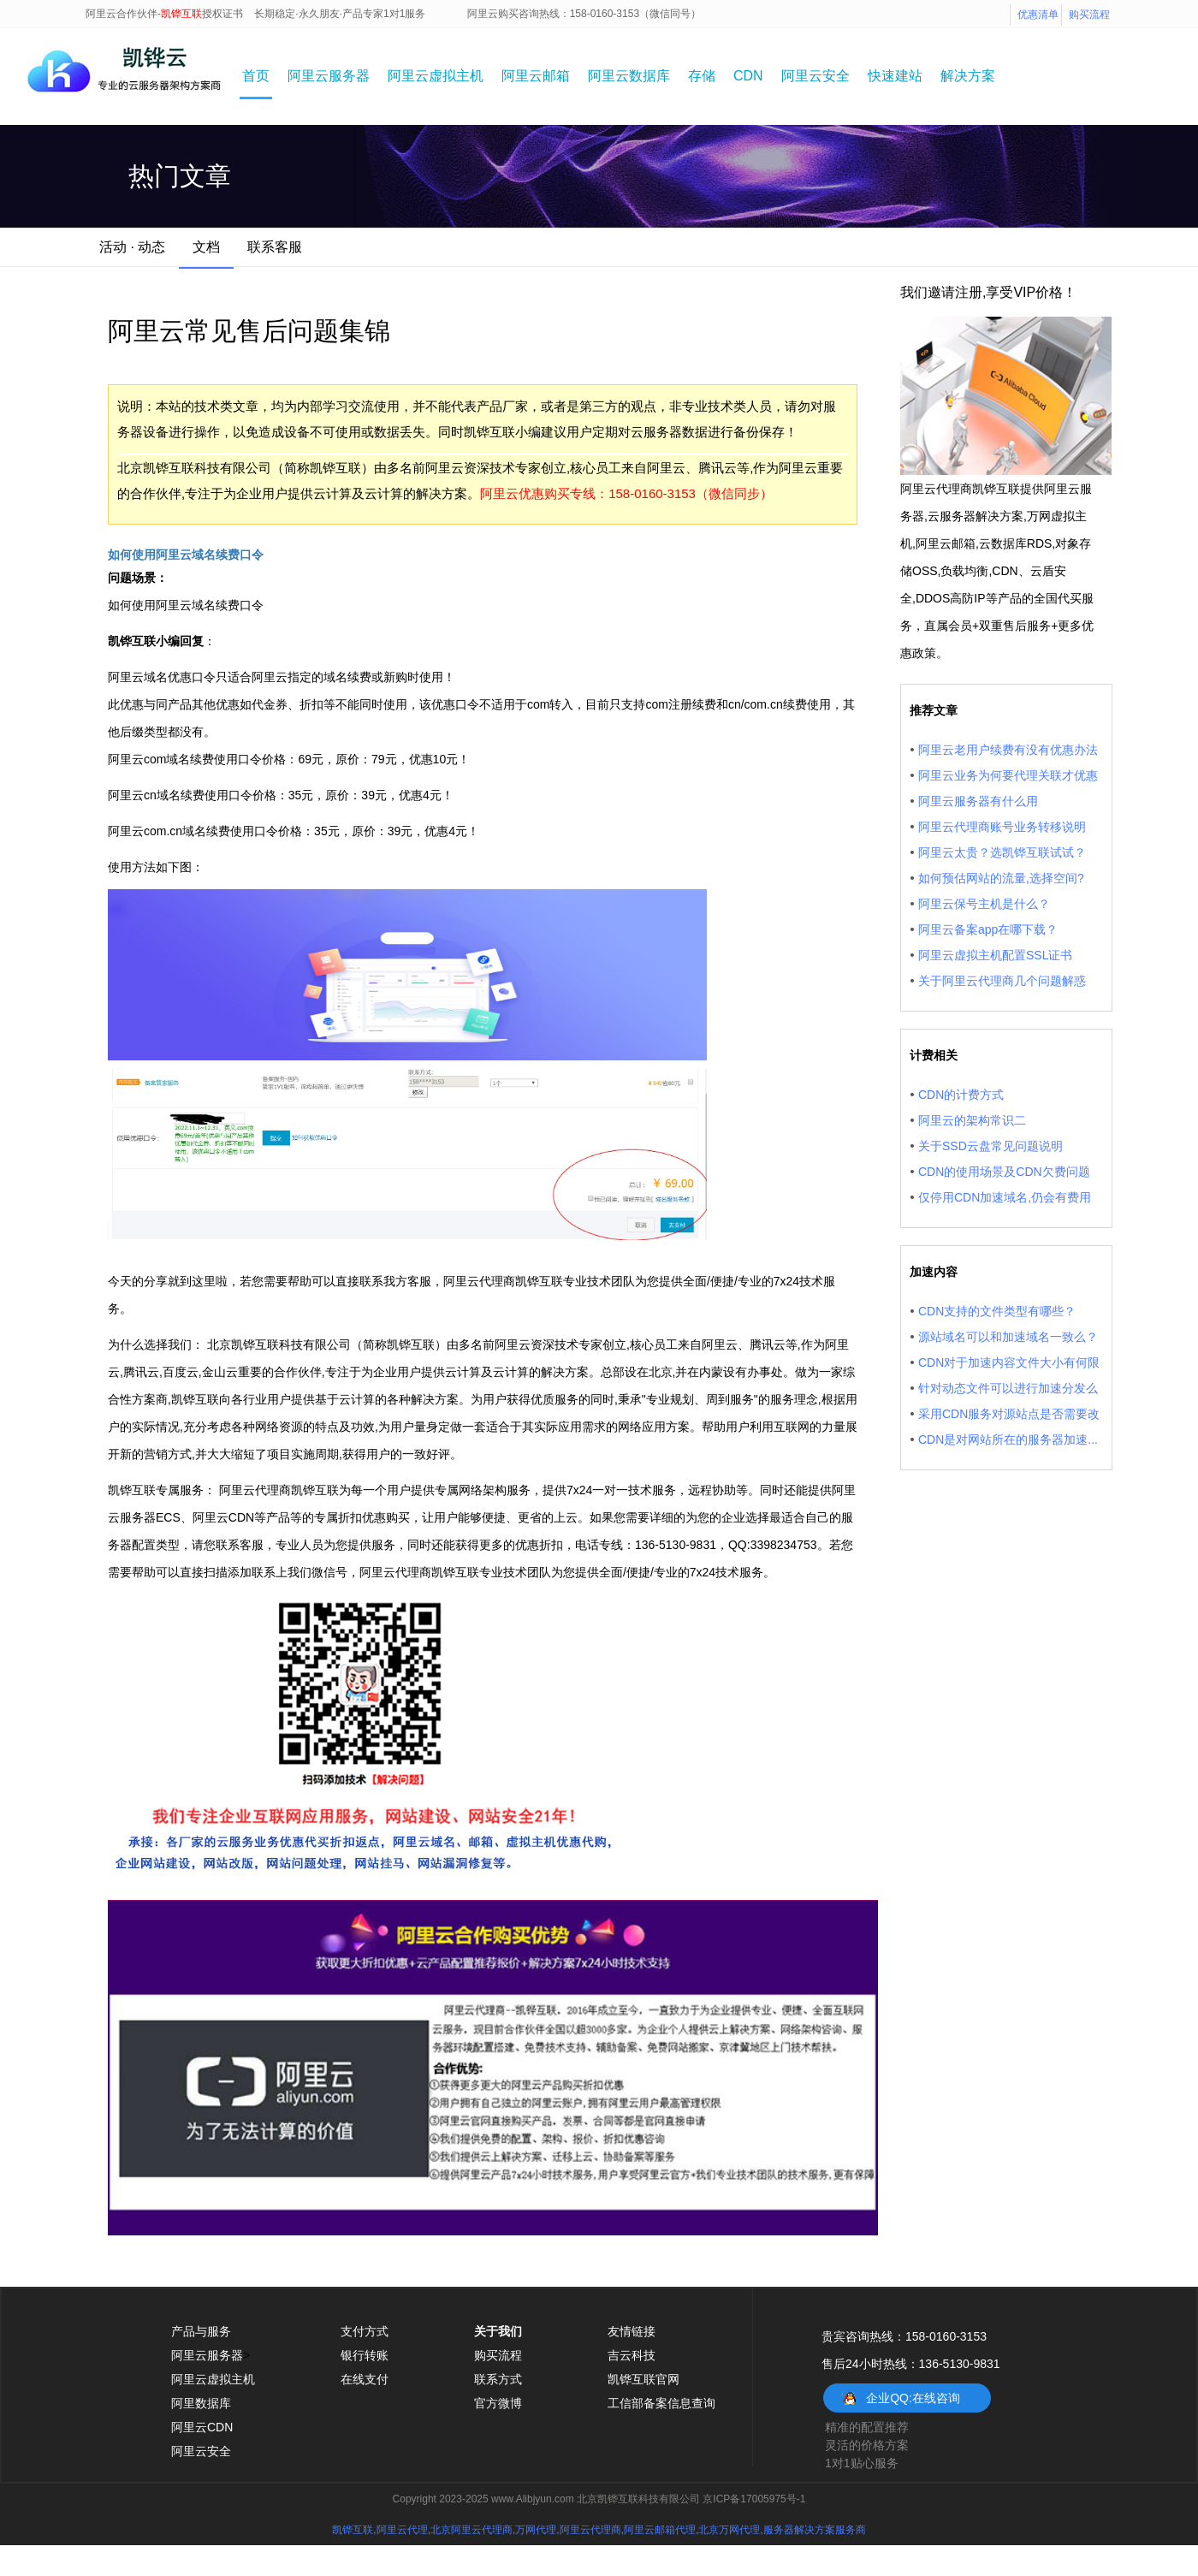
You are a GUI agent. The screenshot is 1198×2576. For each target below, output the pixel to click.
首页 (256, 75)
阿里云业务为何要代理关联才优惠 (1008, 775)
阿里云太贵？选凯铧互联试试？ (1002, 852)
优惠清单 (1038, 15)
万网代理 (535, 2530)
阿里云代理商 (590, 2530)
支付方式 (364, 2331)
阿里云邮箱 (535, 75)
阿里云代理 (402, 2530)
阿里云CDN (202, 2427)
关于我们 (498, 2331)
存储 (701, 75)
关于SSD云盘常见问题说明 (990, 1146)
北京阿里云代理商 (471, 2530)
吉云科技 (631, 2355)
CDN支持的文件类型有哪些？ (997, 1311)
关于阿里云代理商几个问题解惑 (1002, 981)
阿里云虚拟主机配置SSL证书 (995, 955)
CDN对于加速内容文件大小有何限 (1009, 1362)
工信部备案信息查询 (661, 2403)
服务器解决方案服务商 (814, 2530)
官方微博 (498, 2403)
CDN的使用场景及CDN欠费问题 (1004, 1171)
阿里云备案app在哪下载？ (988, 929)
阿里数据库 (201, 2403)
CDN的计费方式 (961, 1094)
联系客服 (274, 247)
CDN (748, 75)
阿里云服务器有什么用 (978, 801)
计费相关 (934, 1055)
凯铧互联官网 (643, 2379)
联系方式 (498, 2379)
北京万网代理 (729, 2530)
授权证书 (222, 14)
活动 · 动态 (132, 247)
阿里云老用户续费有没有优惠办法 (1008, 750)
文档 (206, 247)
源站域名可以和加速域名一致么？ (1008, 1337)
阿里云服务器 (329, 75)
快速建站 (895, 75)
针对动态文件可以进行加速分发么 (1008, 1388)
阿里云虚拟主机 (435, 75)
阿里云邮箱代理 (660, 2530)
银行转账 (364, 2355)
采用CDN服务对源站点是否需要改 (1009, 1414)
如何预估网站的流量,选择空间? (1001, 878)
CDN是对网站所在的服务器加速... (1008, 1439)
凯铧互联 (352, 2530)
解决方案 (967, 75)
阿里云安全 (815, 75)
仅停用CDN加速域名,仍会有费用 (1004, 1197)
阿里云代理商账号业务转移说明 (1002, 827)
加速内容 (934, 1272)
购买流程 (1089, 15)
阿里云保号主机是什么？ (984, 904)
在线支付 (364, 2379)
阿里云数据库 (629, 75)
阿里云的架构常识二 (972, 1120)
